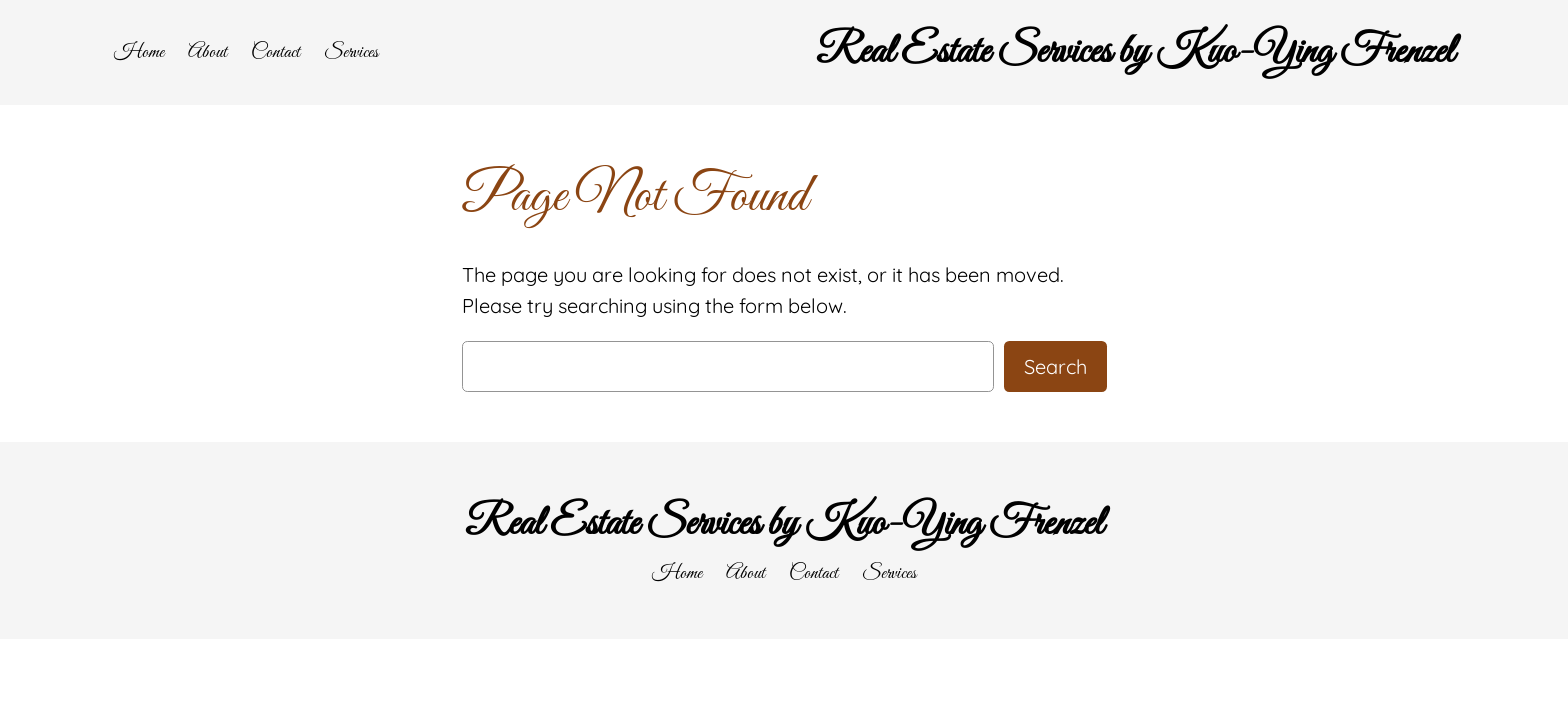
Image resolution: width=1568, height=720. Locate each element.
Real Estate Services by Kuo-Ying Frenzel (1135, 52)
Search (1055, 366)
